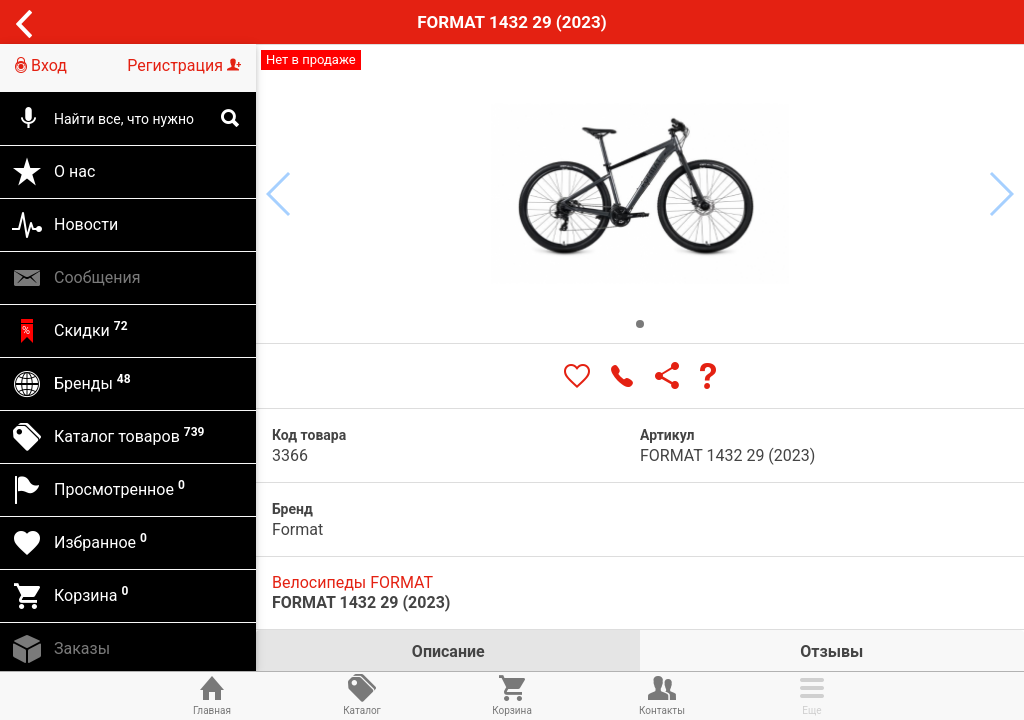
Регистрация (184, 65)
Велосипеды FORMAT (352, 582)
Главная (212, 694)
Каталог (362, 694)
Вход (41, 65)
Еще (812, 694)
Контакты (662, 694)
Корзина (512, 694)
